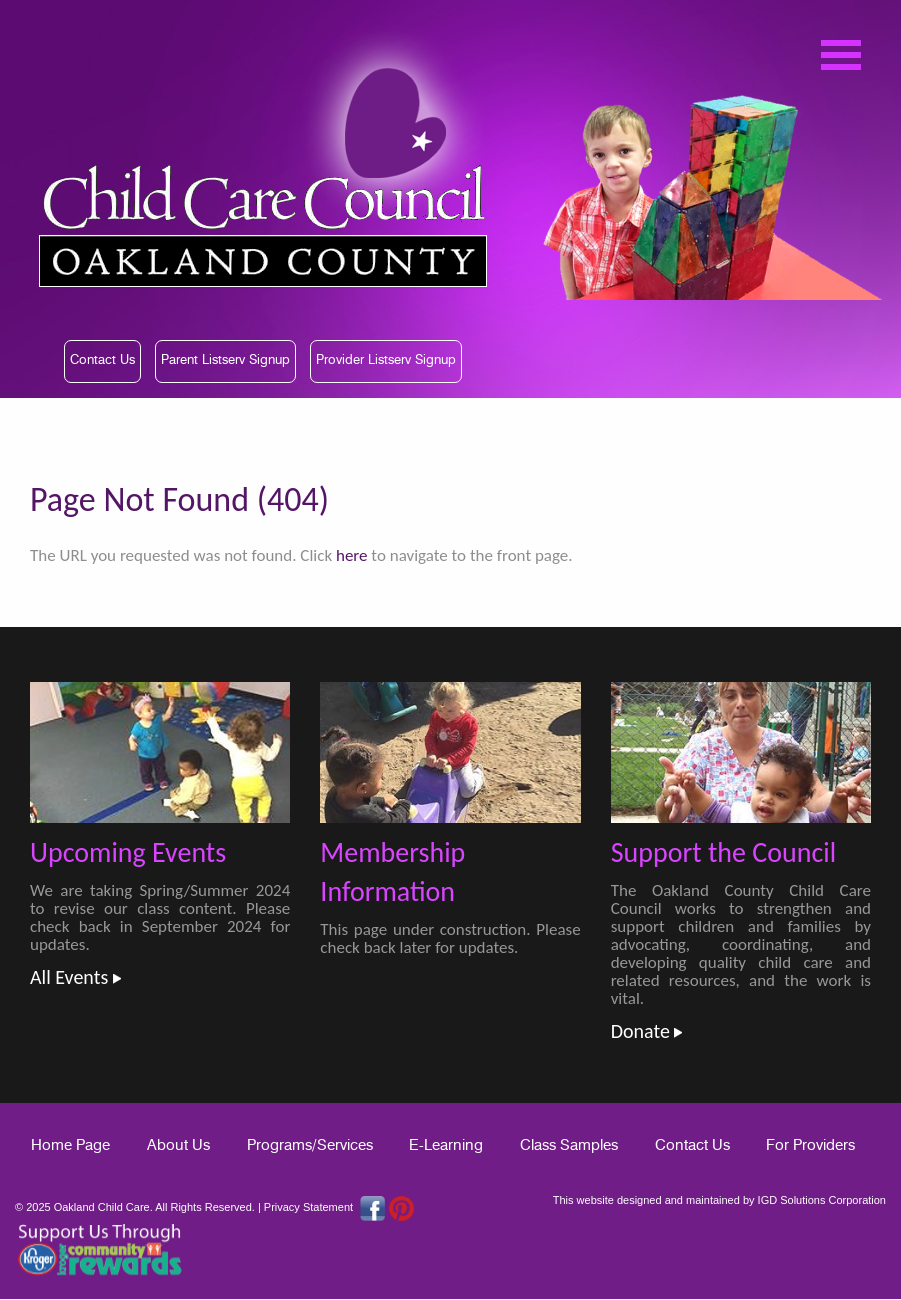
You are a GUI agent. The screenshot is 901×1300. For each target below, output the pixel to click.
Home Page (70, 1145)
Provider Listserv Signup (386, 360)
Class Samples (569, 1145)
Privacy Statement (308, 1207)
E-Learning (446, 1145)
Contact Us (102, 360)
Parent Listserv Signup (225, 360)
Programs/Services (310, 1145)
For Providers (810, 1145)
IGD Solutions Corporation (822, 1200)
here (352, 555)
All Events (75, 977)
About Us (178, 1145)
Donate (647, 1031)
